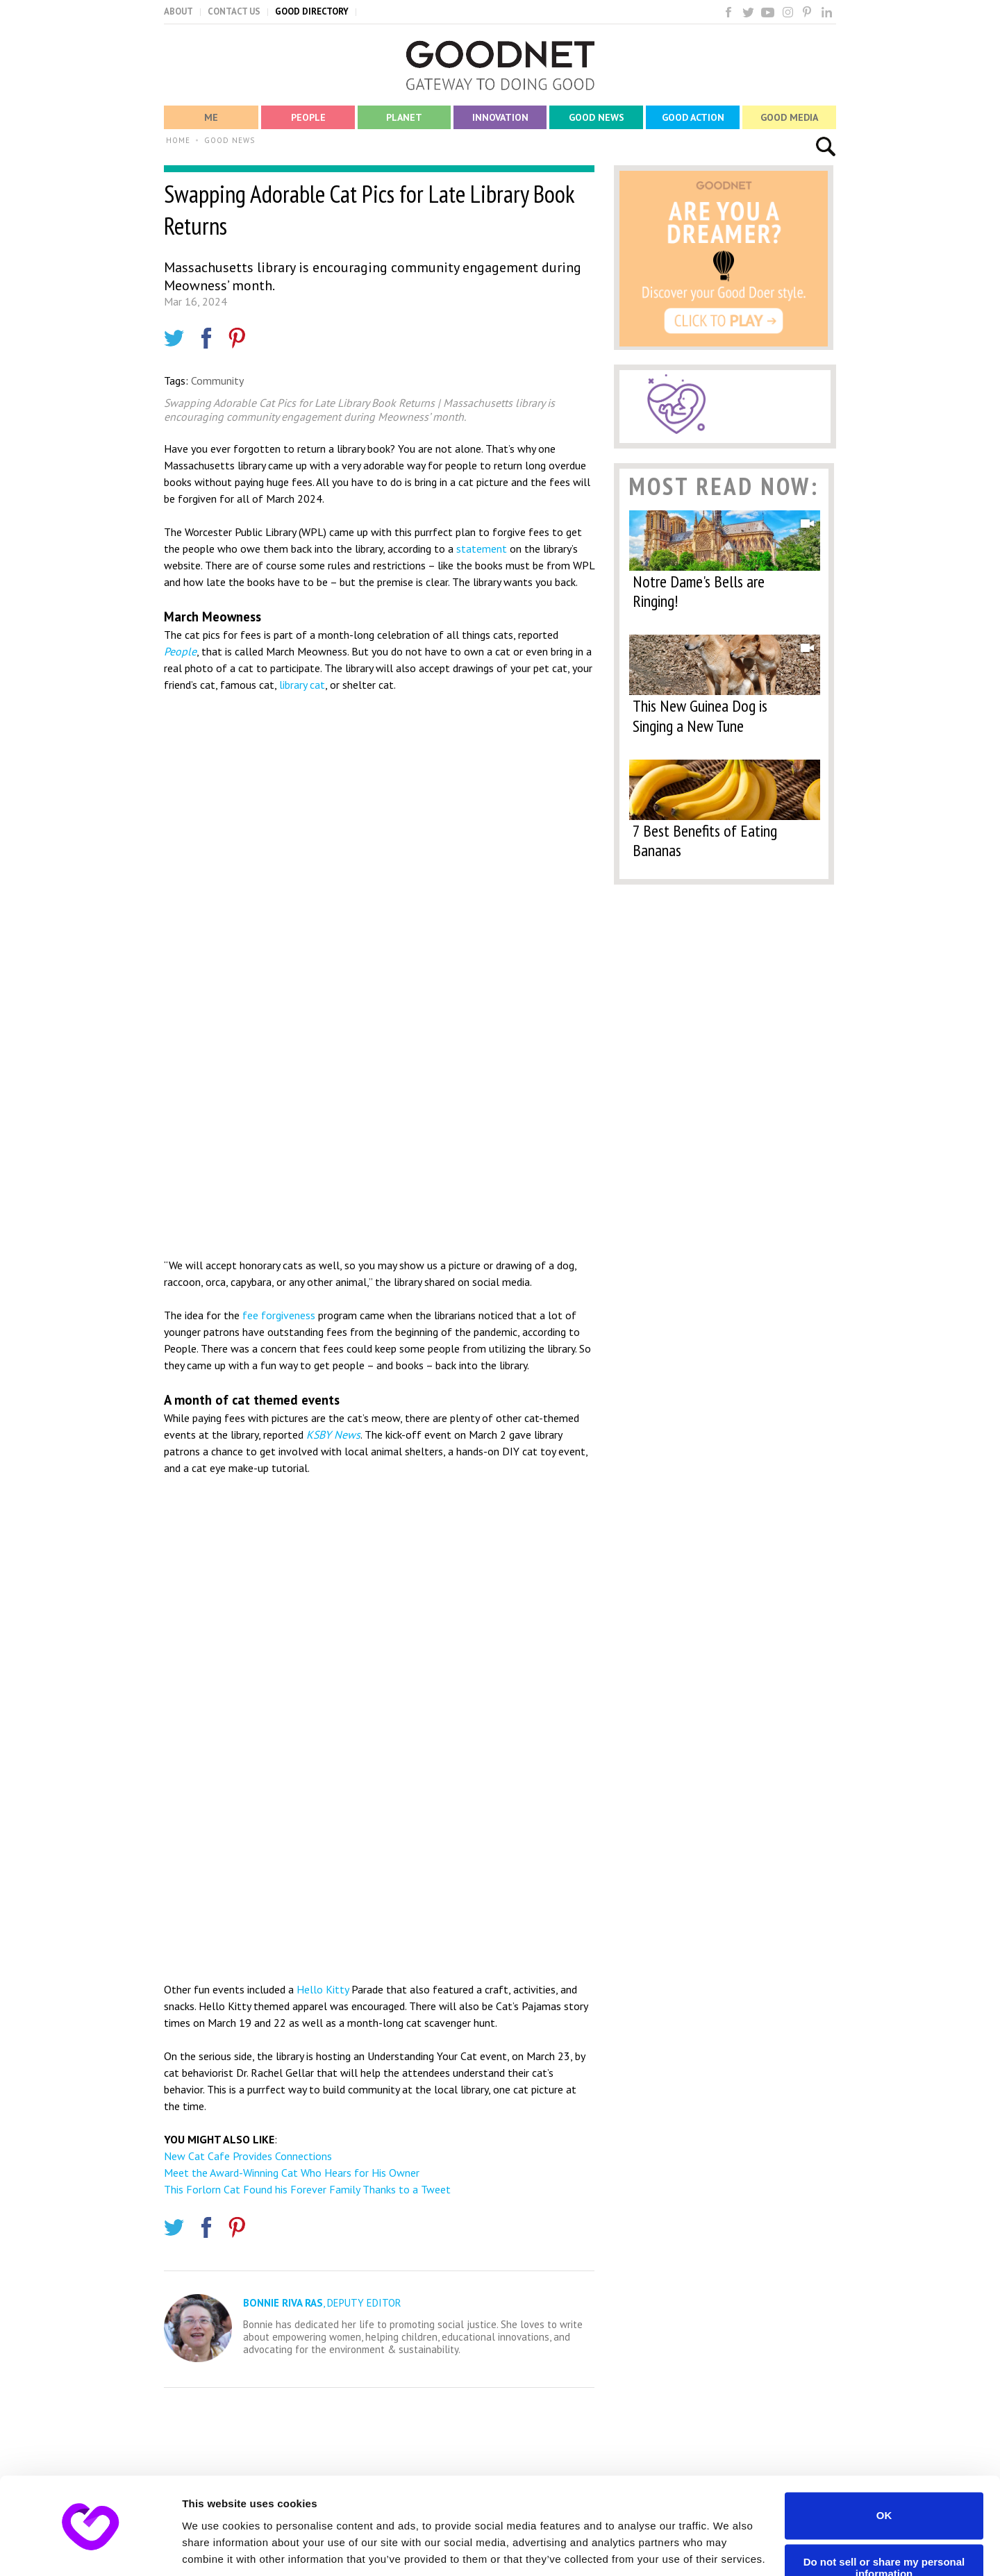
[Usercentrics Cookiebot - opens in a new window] (90, 2549)
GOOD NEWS (229, 140)
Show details (214, 2548)
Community (217, 380)
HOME (178, 140)
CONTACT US (234, 11)
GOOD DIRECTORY (312, 11)
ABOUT (178, 11)
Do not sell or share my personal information (884, 2519)
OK (884, 2467)
